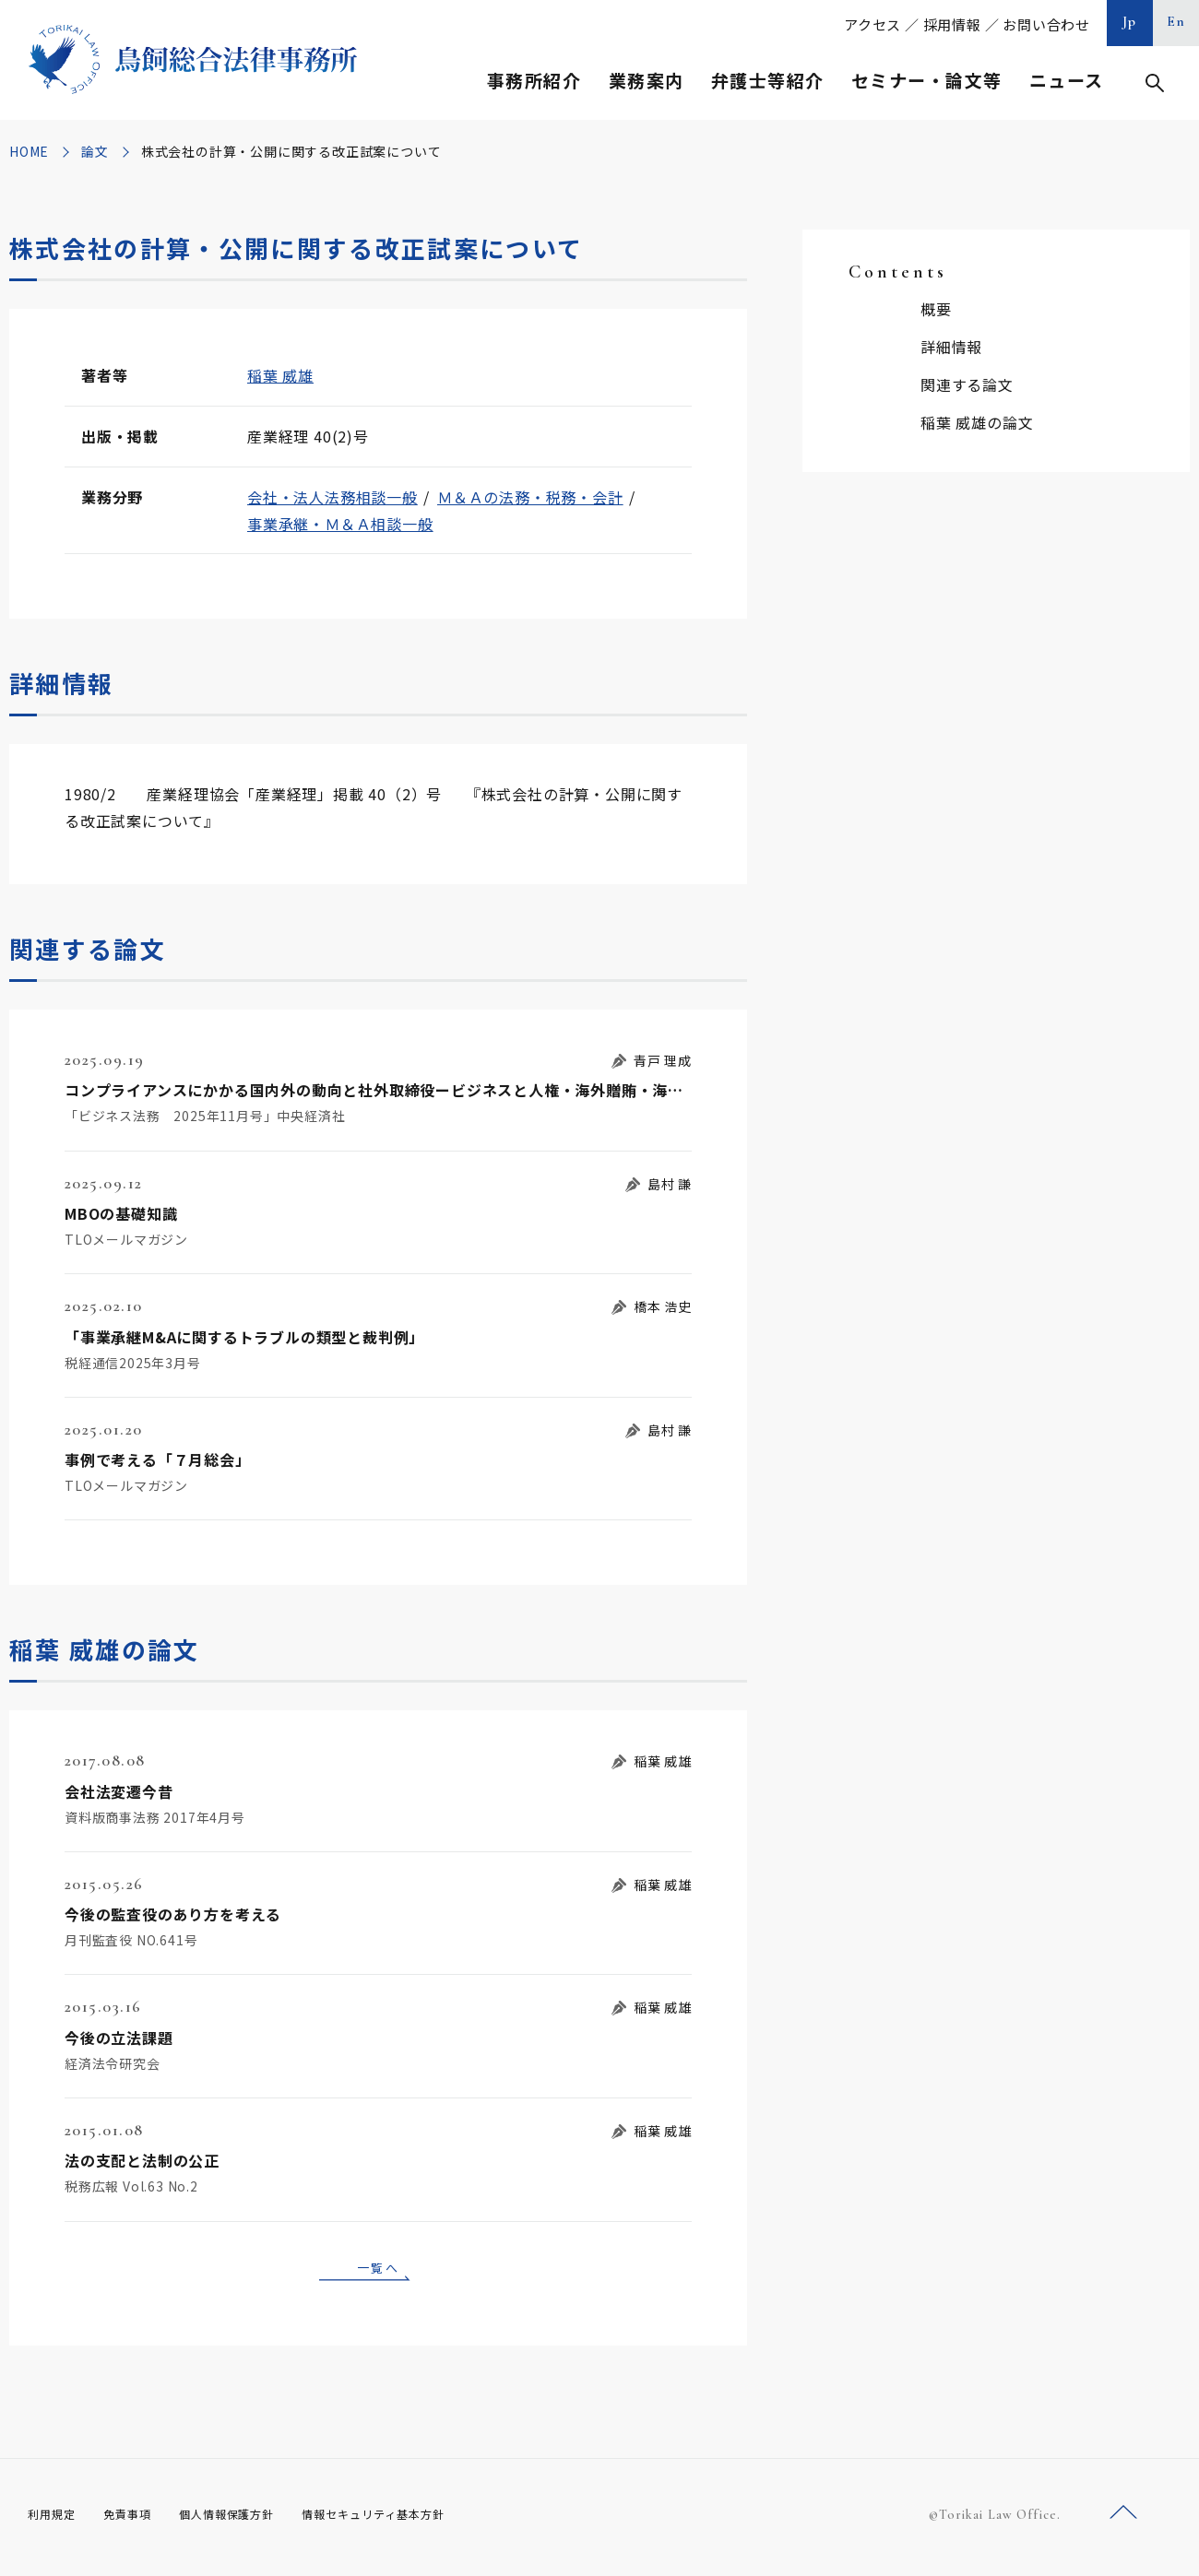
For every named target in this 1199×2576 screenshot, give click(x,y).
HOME (29, 151)
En (1176, 21)
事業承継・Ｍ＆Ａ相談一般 (340, 524)
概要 (936, 309)
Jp (1129, 21)
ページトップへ (1123, 2519)
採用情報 (952, 24)
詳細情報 (951, 347)
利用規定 (55, 2520)
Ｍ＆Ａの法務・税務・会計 (530, 497)
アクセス (872, 24)
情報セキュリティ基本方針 (417, 2520)
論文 (95, 151)
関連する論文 (967, 384)
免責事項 (138, 2520)
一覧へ (378, 2270)
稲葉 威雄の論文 (976, 422)
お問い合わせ (1046, 24)
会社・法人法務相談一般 (332, 497)
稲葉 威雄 (280, 375)
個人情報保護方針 (250, 2520)
